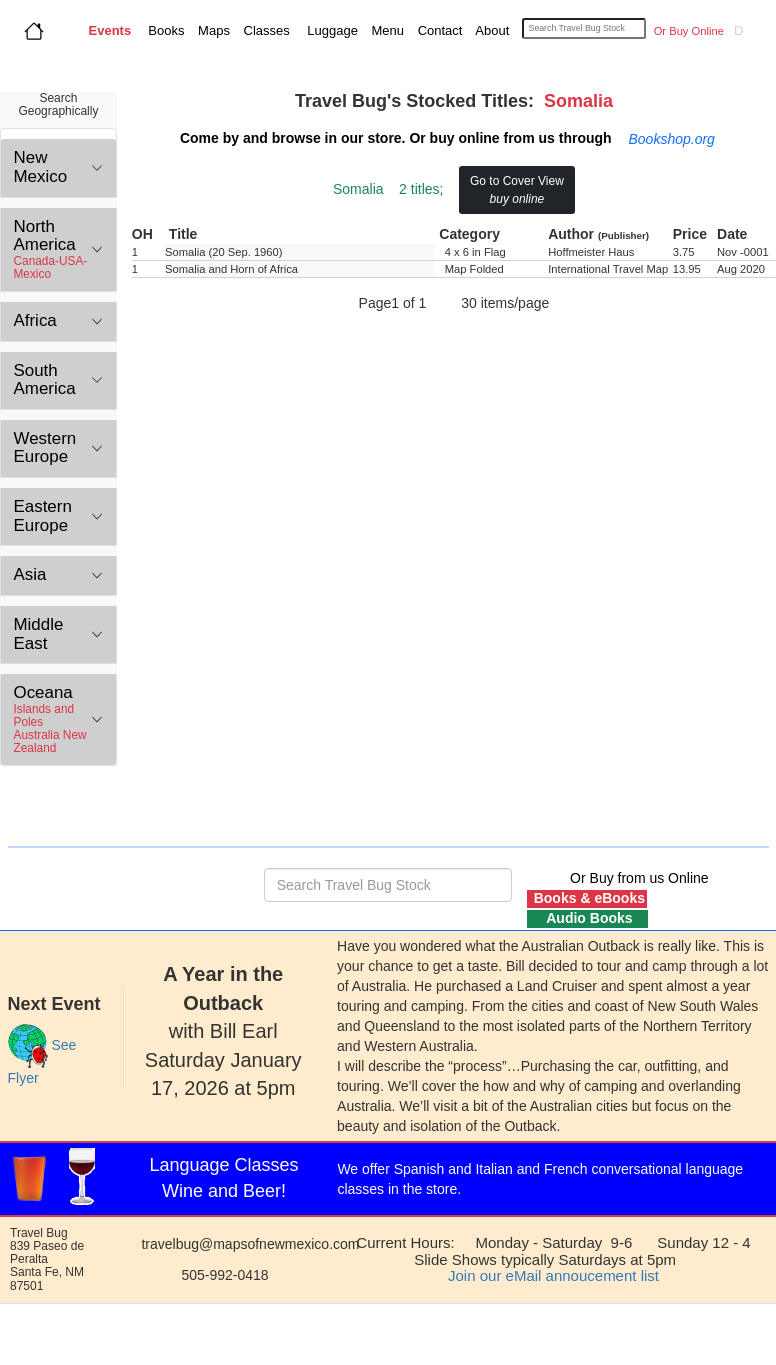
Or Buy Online (687, 31)
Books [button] (162, 30)
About (494, 30)
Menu (386, 30)
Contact (438, 30)
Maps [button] (212, 30)
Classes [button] (265, 30)
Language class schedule (544, 1189)
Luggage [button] (331, 30)
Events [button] (110, 30)
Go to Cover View (517, 190)
